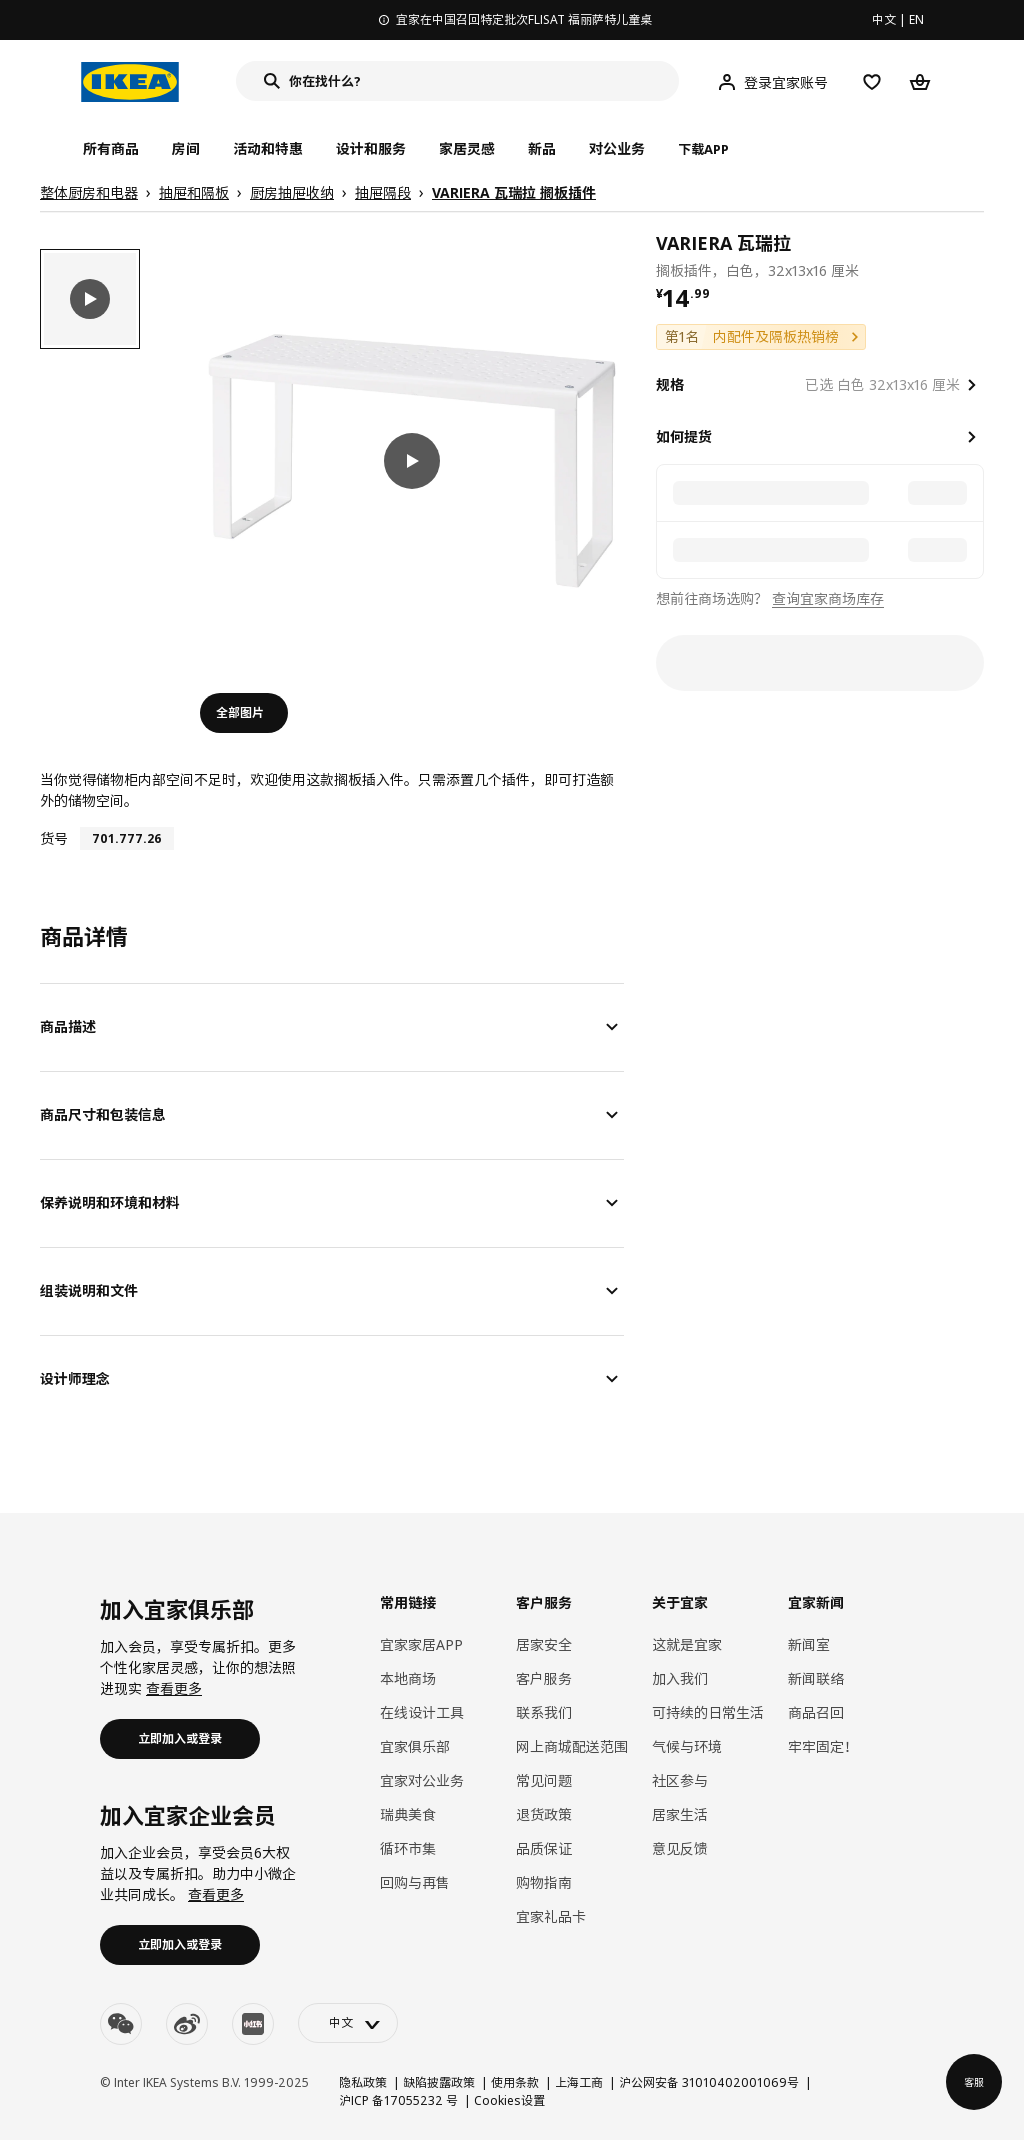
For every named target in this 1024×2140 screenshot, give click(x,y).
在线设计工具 (422, 1712)
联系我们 (544, 1712)
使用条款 (515, 2082)
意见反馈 (680, 1848)
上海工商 (579, 2082)
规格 (670, 384)
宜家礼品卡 (551, 1916)
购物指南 (544, 1882)
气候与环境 (687, 1746)
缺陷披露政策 (439, 2082)
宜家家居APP (421, 1644)
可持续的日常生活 (708, 1712)
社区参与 (680, 1780)
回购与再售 (415, 1882)
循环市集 (408, 1848)
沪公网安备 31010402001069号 (709, 2082)
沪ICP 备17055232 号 (398, 2100)
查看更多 (174, 1688)
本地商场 (408, 1678)
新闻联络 (816, 1678)
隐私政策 (363, 2082)
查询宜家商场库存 (828, 598)
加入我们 (680, 1678)
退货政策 (544, 1814)
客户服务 (544, 1678)
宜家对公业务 (422, 1780)
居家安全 (544, 1644)
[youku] (253, 2024)
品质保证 (544, 1848)
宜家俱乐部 (415, 1746)
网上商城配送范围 (572, 1746)
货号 (54, 838)
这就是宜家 (687, 1644)
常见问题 (544, 1780)
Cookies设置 (509, 2100)
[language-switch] (348, 2023)
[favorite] (976, 255)
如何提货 (684, 436)
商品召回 (816, 1712)
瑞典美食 (408, 1814)
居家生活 (680, 1814)
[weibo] (187, 2024)
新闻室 (809, 1644)
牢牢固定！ (823, 1746)
